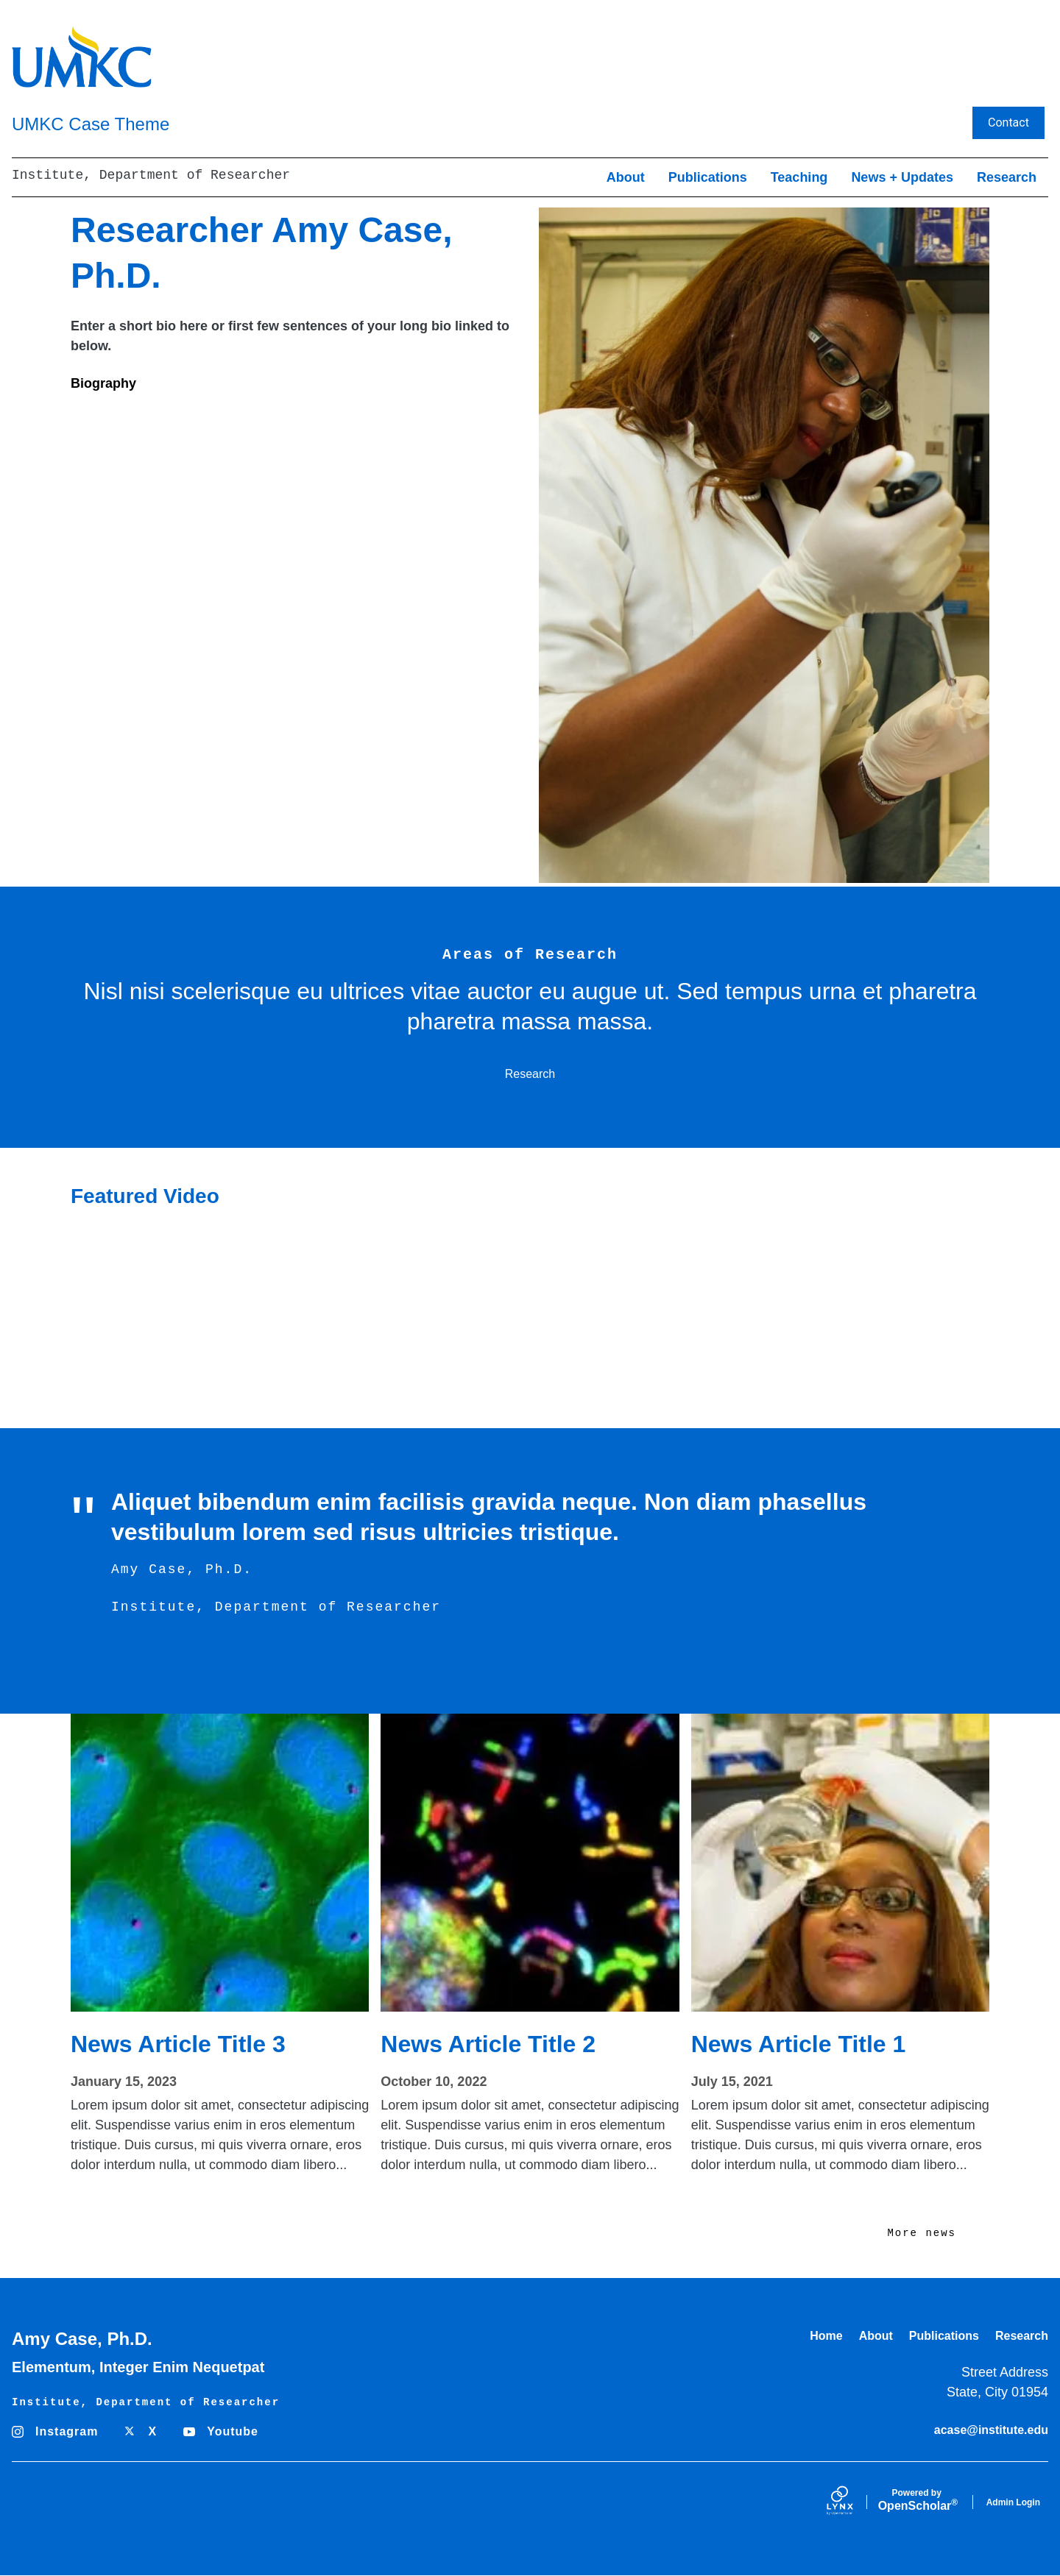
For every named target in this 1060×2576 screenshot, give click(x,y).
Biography (103, 383)
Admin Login (1013, 2502)
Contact (1008, 122)
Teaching (799, 177)
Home (826, 2336)
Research (1006, 177)
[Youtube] (225, 2432)
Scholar (916, 2500)
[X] (145, 2432)
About (626, 177)
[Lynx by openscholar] (852, 2502)
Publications (707, 177)
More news (921, 2233)
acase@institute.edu (991, 2430)
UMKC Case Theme (90, 124)
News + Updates (902, 177)
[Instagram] (59, 2432)
